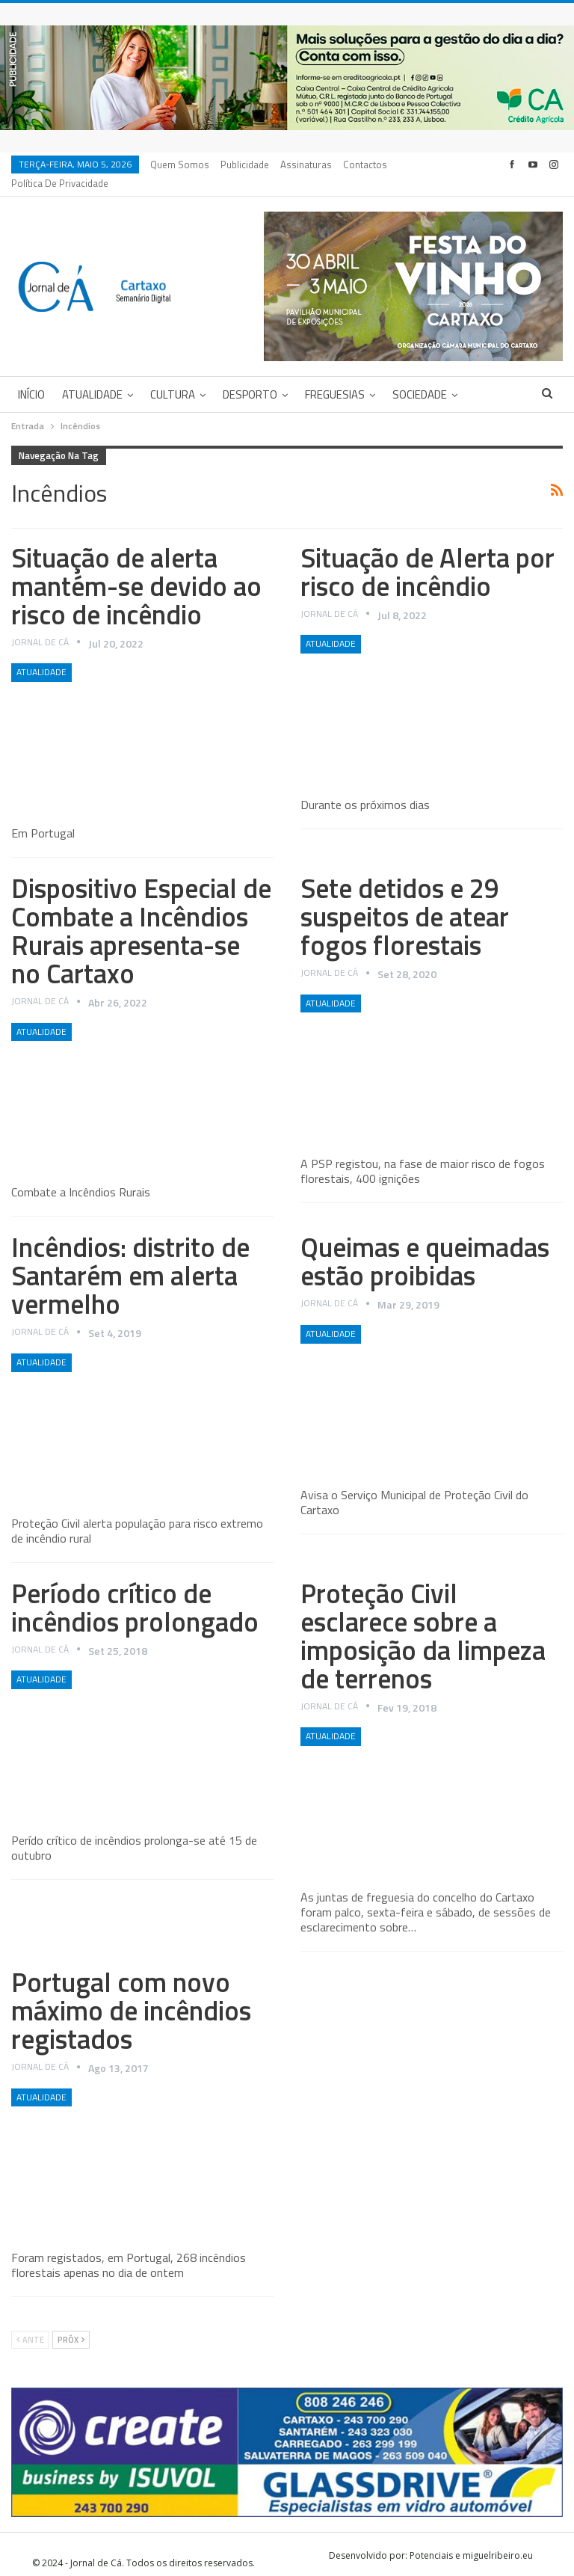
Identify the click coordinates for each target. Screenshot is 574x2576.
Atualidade (92, 376)
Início (31, 376)
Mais (357, 164)
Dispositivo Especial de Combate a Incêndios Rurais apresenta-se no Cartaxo (141, 912)
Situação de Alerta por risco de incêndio (427, 553)
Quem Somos (179, 164)
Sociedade (419, 376)
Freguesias (335, 376)
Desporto (250, 376)
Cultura (172, 376)
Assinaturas (306, 164)
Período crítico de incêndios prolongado (135, 1589)
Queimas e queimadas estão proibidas (424, 1243)
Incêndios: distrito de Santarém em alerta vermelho (130, 1257)
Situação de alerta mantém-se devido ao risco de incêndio (136, 568)
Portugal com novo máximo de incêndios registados (131, 1992)
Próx (71, 2322)
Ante (30, 2322)
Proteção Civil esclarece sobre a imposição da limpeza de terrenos (423, 1618)
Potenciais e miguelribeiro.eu (471, 2537)
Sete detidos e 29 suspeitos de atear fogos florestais (404, 898)
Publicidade (244, 164)
